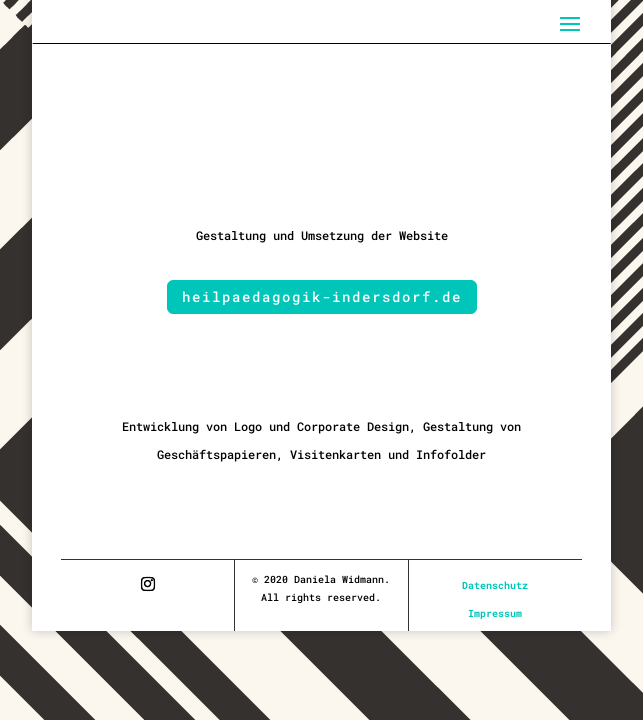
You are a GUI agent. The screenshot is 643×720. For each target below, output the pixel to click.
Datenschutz (495, 585)
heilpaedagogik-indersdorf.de (322, 296)
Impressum (495, 613)
